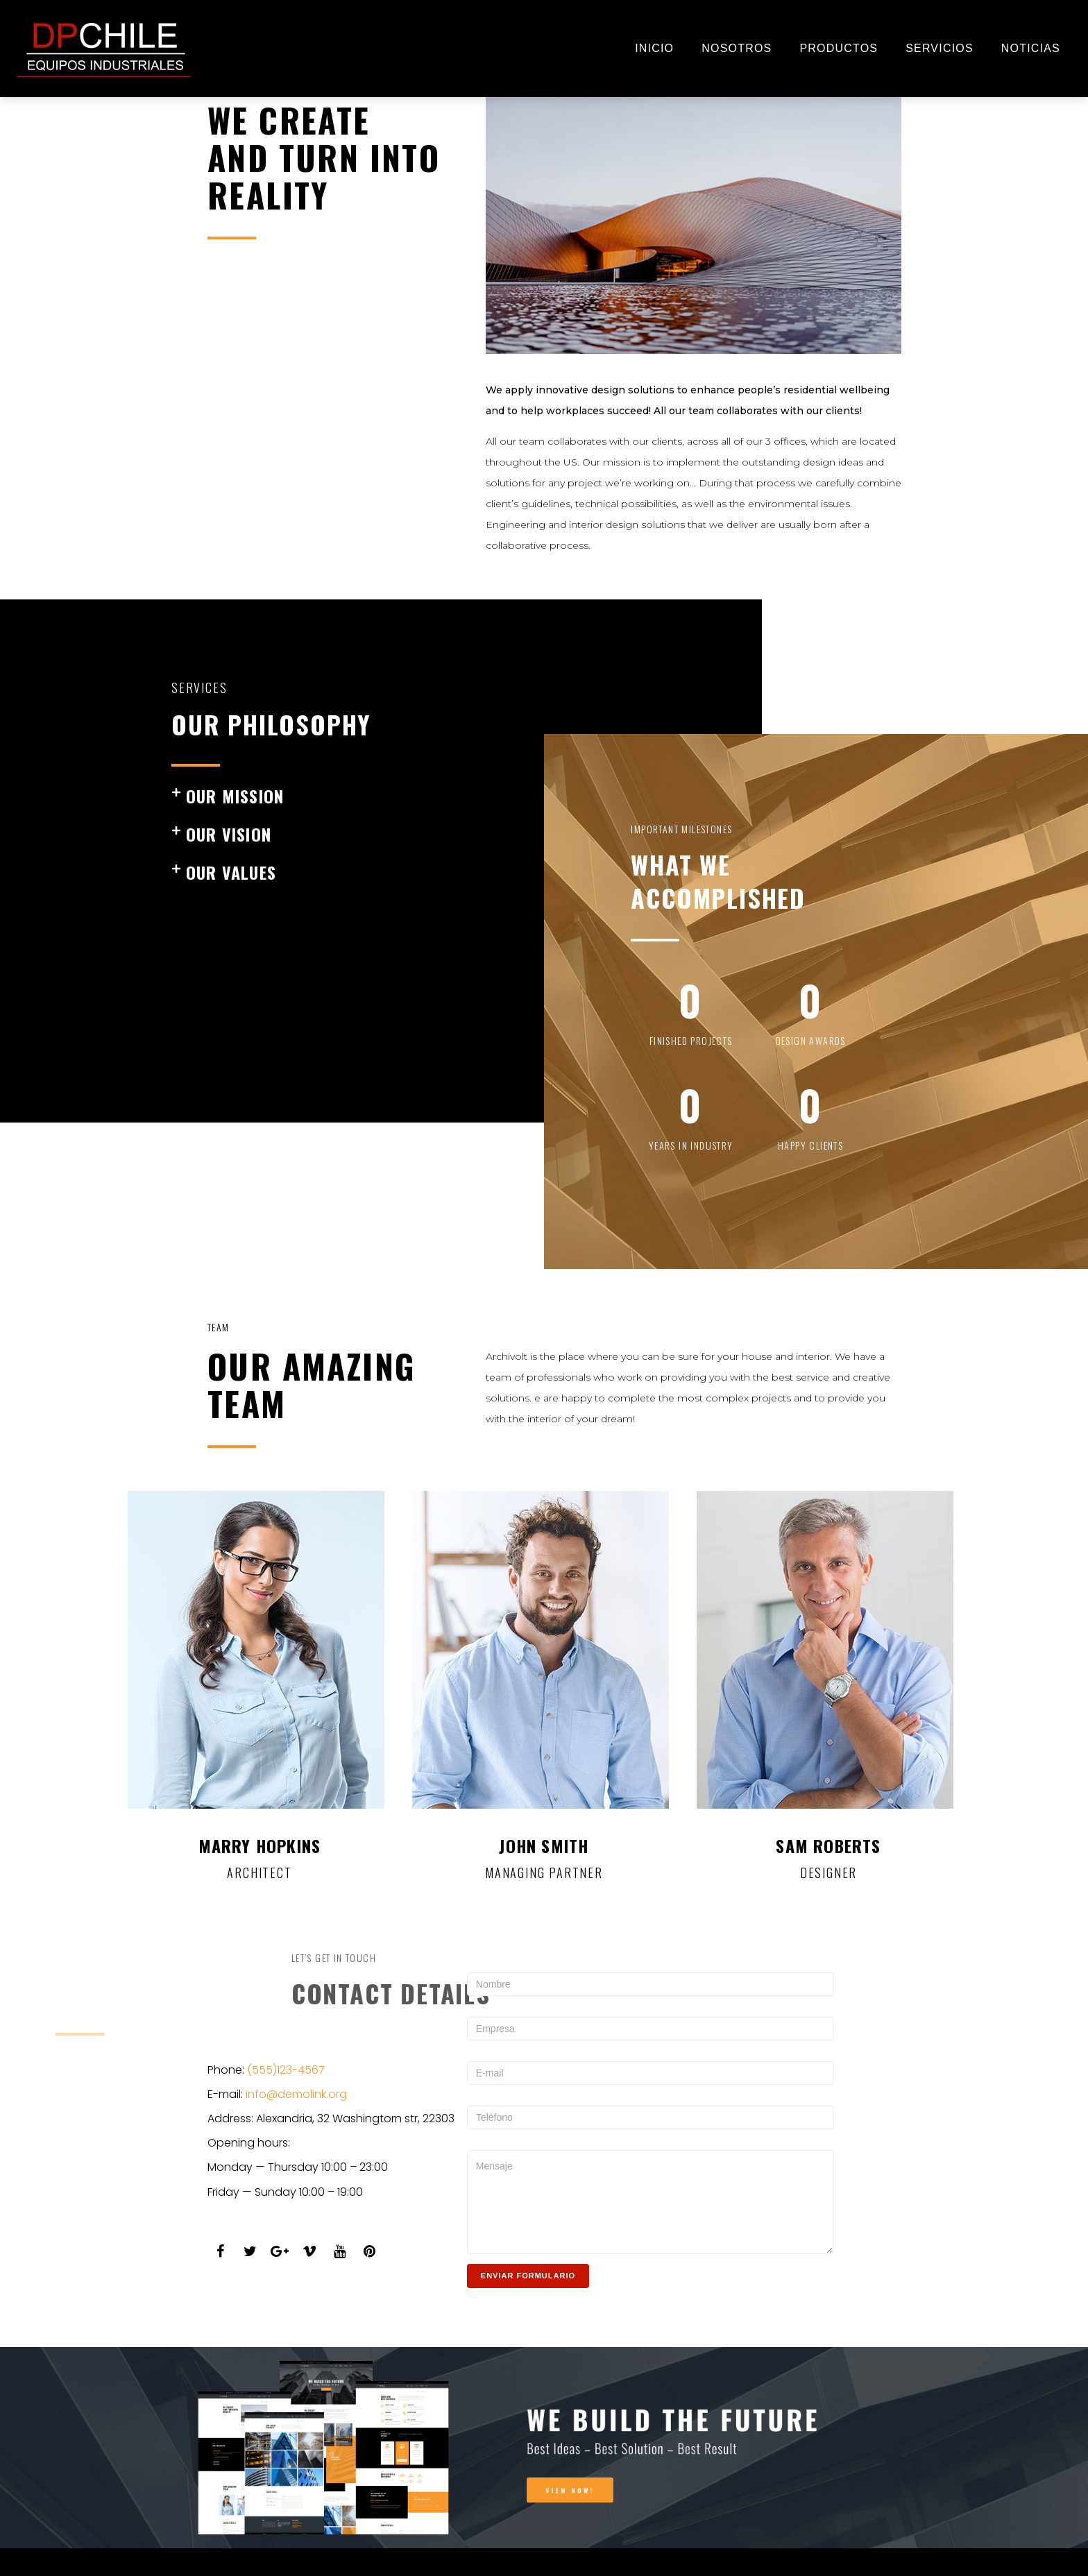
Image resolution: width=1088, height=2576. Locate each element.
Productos (838, 48)
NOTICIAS (1030, 48)
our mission (235, 795)
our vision (228, 833)
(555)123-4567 (286, 2070)
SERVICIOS (940, 48)
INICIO (654, 48)
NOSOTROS (737, 48)
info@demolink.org (296, 2094)
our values (231, 872)
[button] (352, 796)
